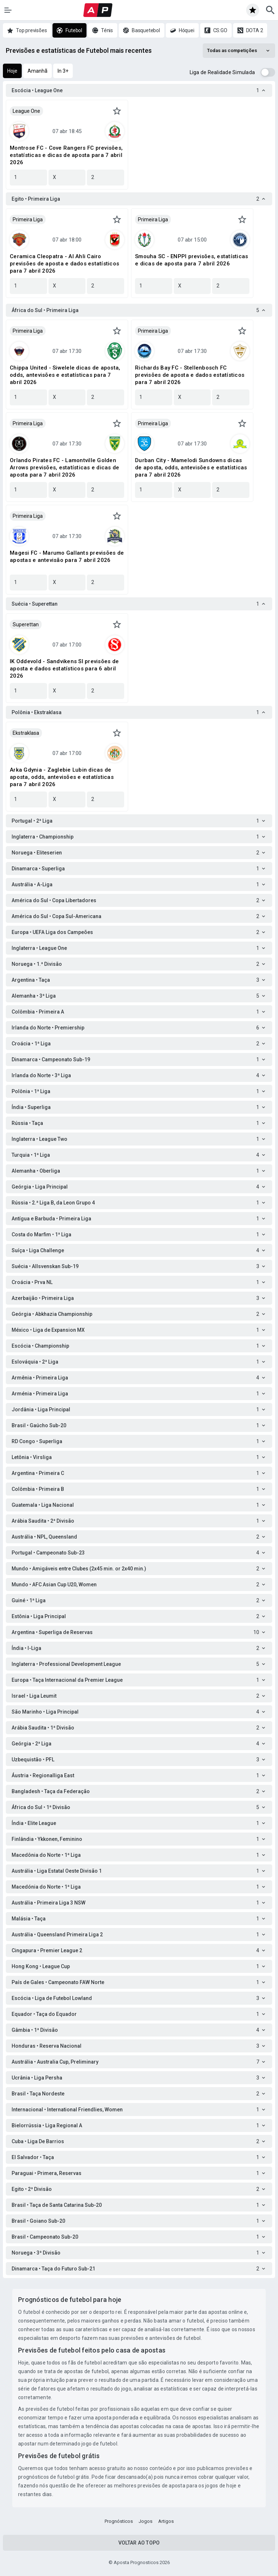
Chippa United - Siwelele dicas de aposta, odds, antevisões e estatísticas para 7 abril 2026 (65, 374)
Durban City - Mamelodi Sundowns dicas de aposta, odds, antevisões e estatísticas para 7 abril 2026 (191, 467)
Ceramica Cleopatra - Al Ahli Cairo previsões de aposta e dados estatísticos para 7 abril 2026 (64, 263)
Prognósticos (119, 2521)
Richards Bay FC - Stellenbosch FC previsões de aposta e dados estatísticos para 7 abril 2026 (189, 374)
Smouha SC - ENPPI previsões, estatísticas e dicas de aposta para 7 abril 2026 (191, 260)
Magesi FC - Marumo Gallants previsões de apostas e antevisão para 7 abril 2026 (67, 556)
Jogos (145, 2521)
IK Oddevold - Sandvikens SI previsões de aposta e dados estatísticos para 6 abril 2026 (64, 668)
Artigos (166, 2521)
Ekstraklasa (26, 733)
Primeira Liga (28, 219)
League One (26, 111)
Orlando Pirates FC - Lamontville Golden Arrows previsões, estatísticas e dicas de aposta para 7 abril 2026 (64, 467)
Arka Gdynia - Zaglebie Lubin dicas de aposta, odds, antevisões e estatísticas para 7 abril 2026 (62, 777)
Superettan (26, 624)
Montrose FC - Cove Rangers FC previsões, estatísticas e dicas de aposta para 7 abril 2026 (66, 155)
